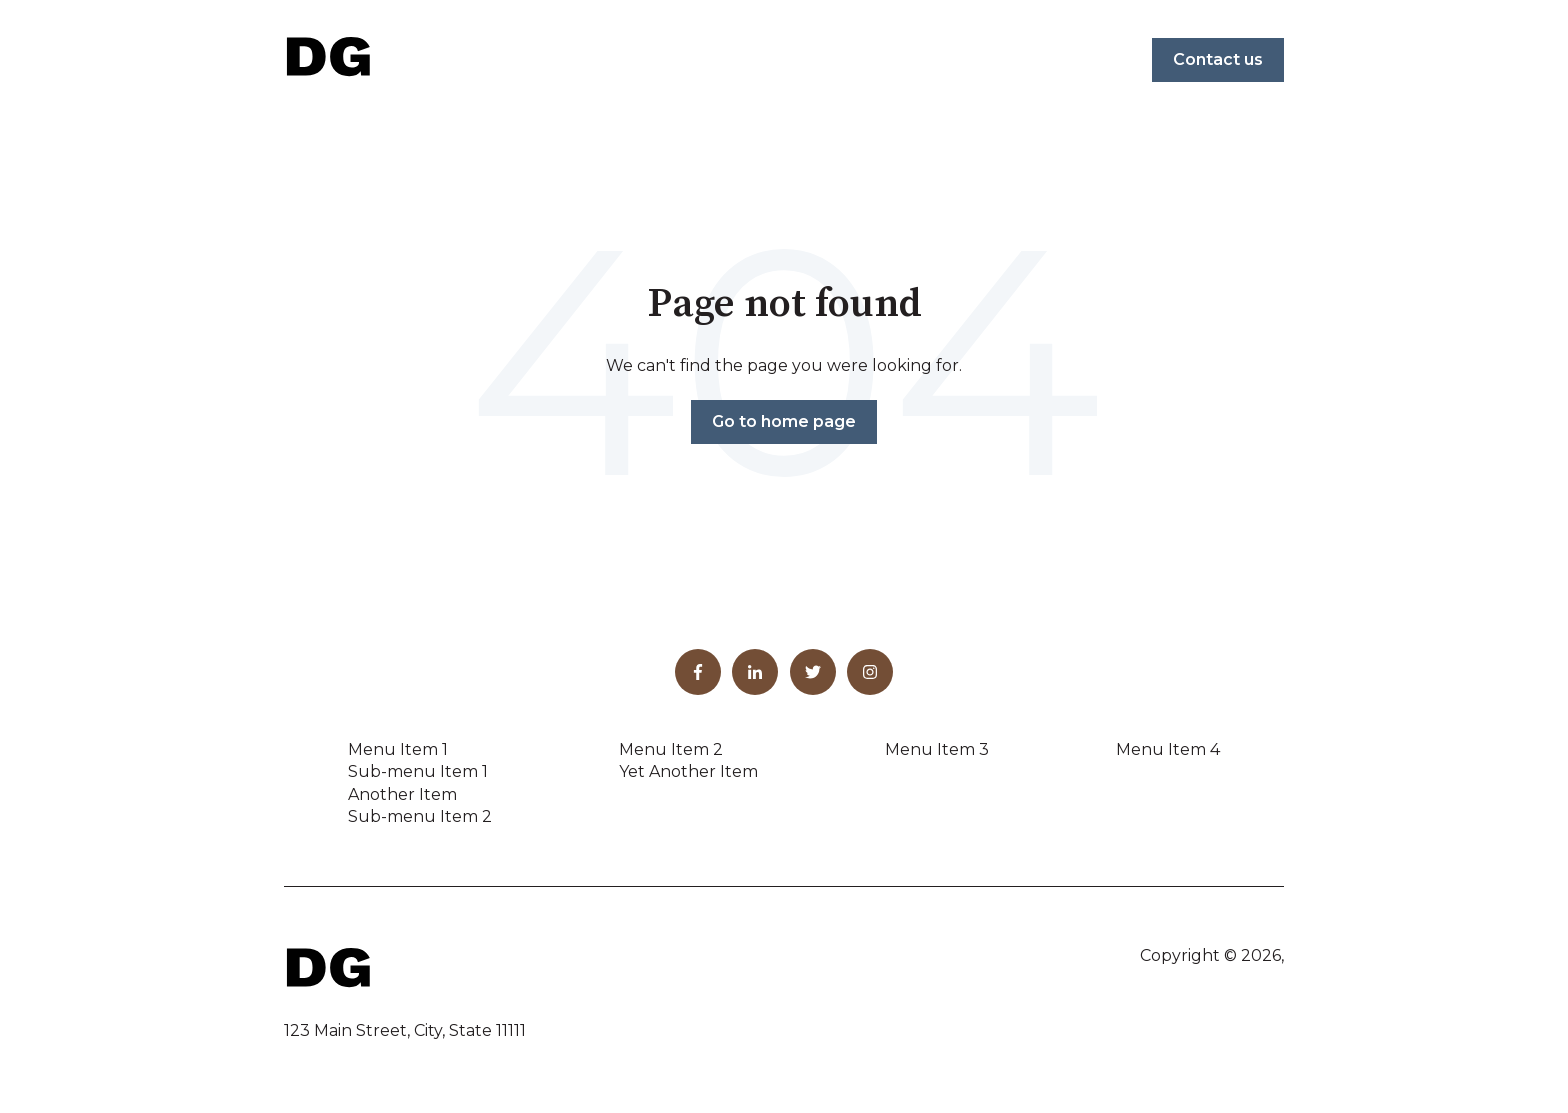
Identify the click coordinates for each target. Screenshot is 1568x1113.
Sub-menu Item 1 (418, 771)
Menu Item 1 (398, 749)
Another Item (402, 794)
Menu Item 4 (1168, 749)
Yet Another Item (688, 771)
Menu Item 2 (671, 749)
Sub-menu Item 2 (420, 816)
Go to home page (784, 421)
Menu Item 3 (937, 749)
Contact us (1218, 59)
